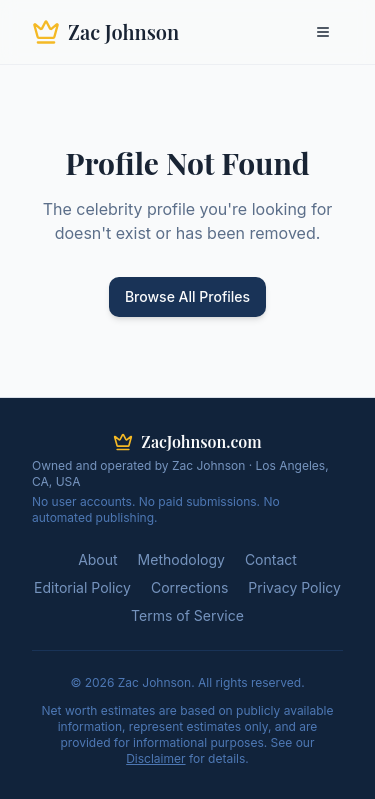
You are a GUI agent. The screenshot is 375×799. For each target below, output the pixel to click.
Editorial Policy (82, 587)
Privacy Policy (294, 587)
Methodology (181, 559)
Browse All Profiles (187, 296)
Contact (271, 559)
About (97, 559)
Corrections (189, 587)
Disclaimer (155, 758)
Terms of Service (187, 615)
